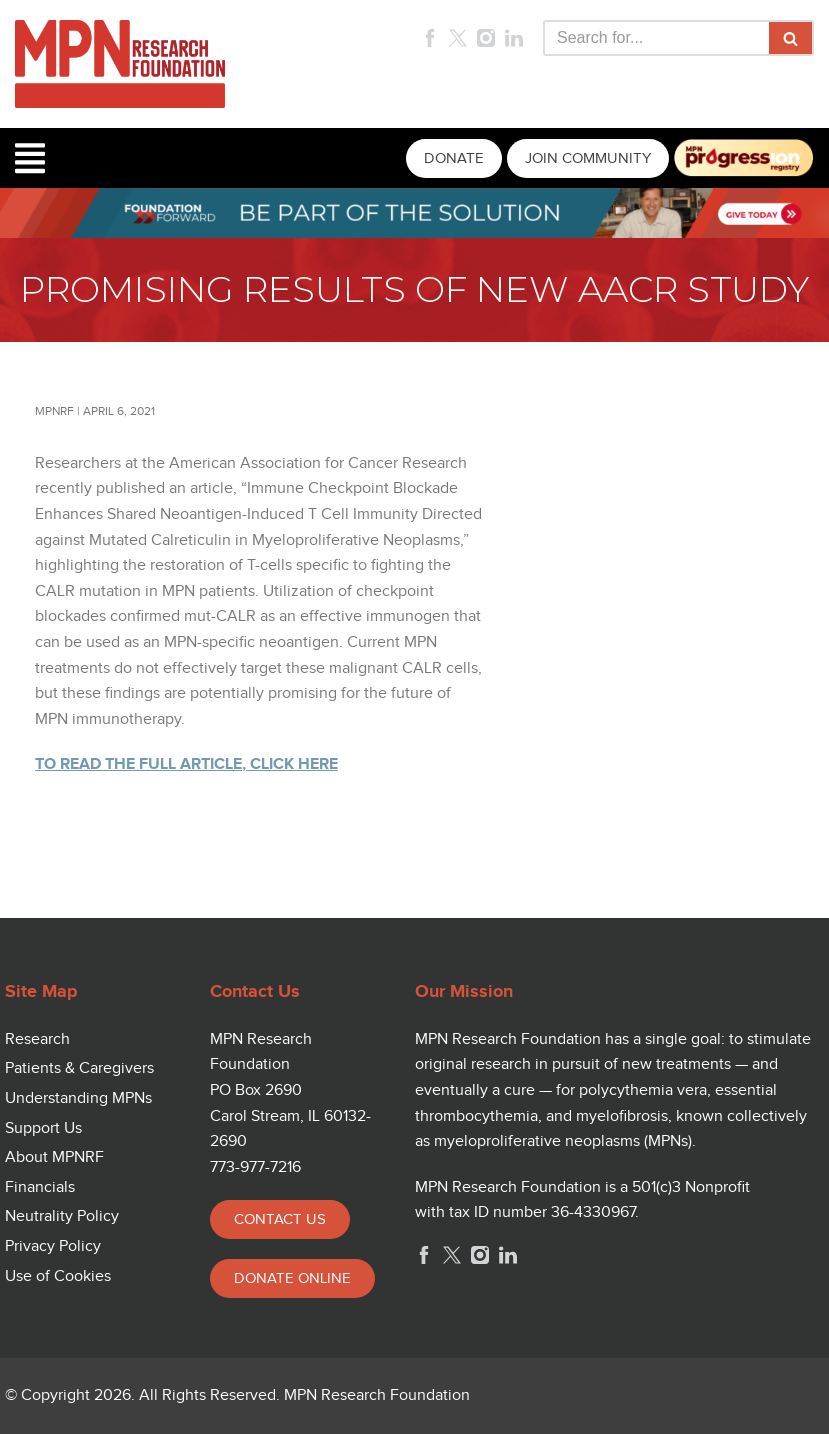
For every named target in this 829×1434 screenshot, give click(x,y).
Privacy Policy (53, 1246)
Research (37, 1039)
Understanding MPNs (78, 1098)
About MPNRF (54, 1157)
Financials (40, 1187)
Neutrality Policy (62, 1216)
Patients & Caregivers (79, 1068)
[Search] (656, 38)
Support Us (43, 1128)
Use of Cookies (58, 1276)
